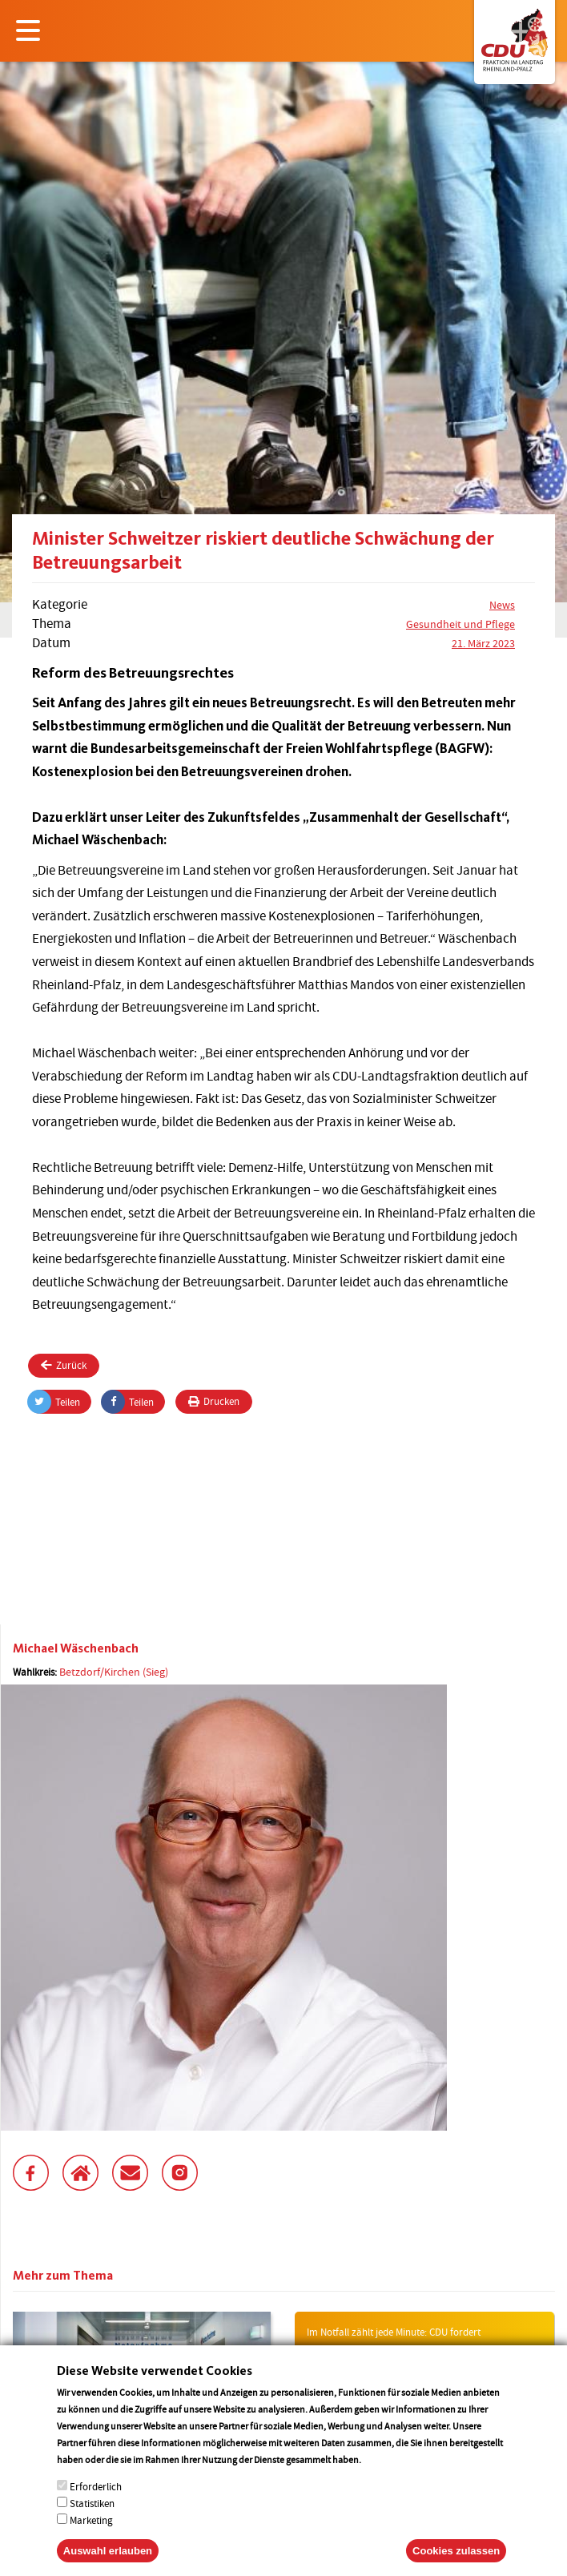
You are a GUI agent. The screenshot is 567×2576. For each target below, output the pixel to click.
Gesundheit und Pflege (460, 624)
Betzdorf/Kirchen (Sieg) (113, 1671)
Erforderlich (96, 2503)
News (502, 605)
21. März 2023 (483, 643)
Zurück (63, 1365)
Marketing (91, 2536)
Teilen (54, 1402)
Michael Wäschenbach (76, 1648)
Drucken (213, 1401)
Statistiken (92, 2519)
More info (384, 2475)
